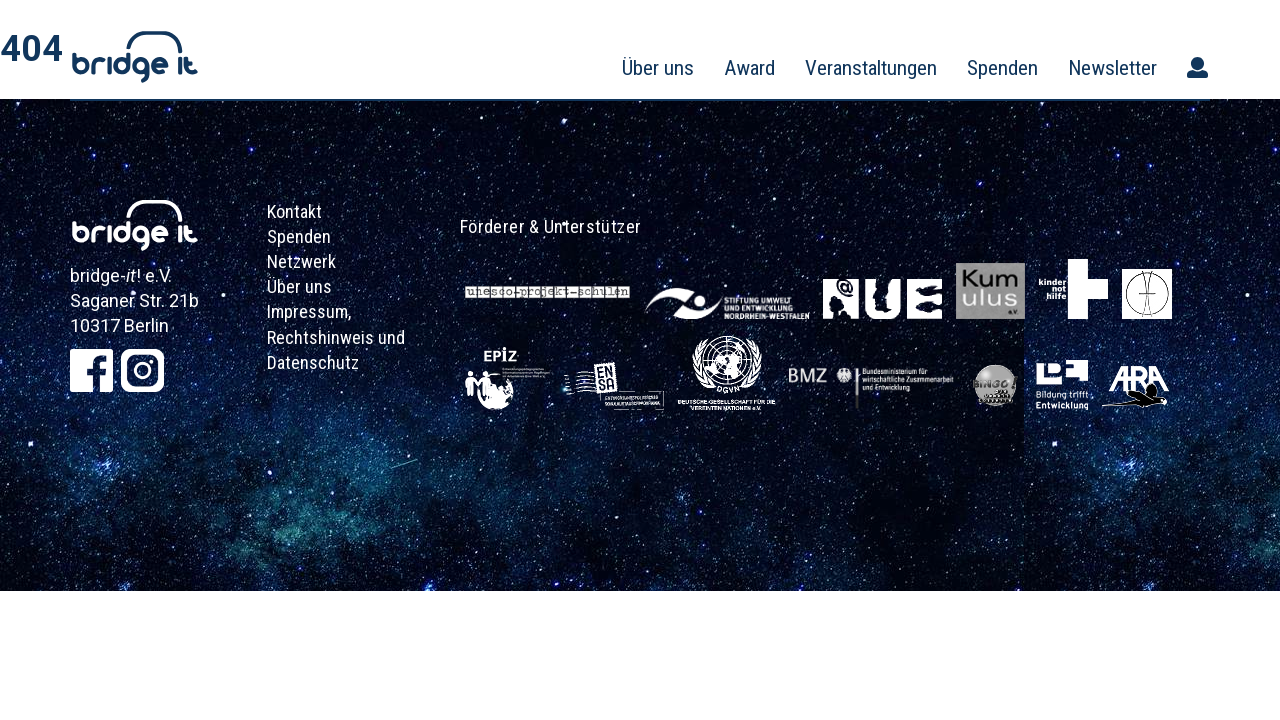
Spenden (1002, 68)
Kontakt (294, 211)
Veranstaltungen (871, 68)
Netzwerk (301, 261)
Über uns (658, 68)
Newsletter (1112, 68)
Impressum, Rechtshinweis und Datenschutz (336, 336)
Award (749, 68)
